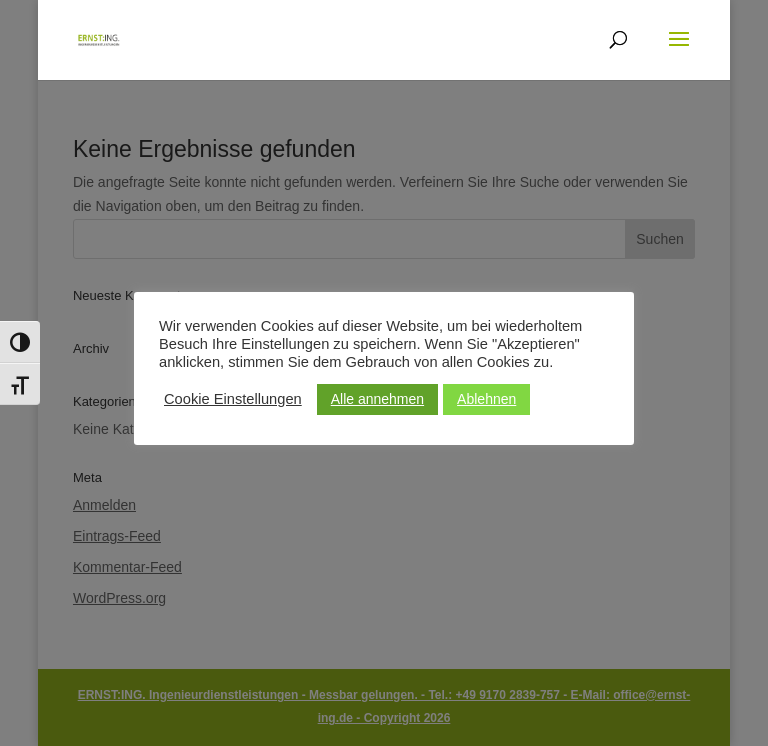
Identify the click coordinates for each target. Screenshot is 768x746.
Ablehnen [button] (486, 399)
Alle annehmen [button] (377, 399)
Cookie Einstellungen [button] (233, 399)
